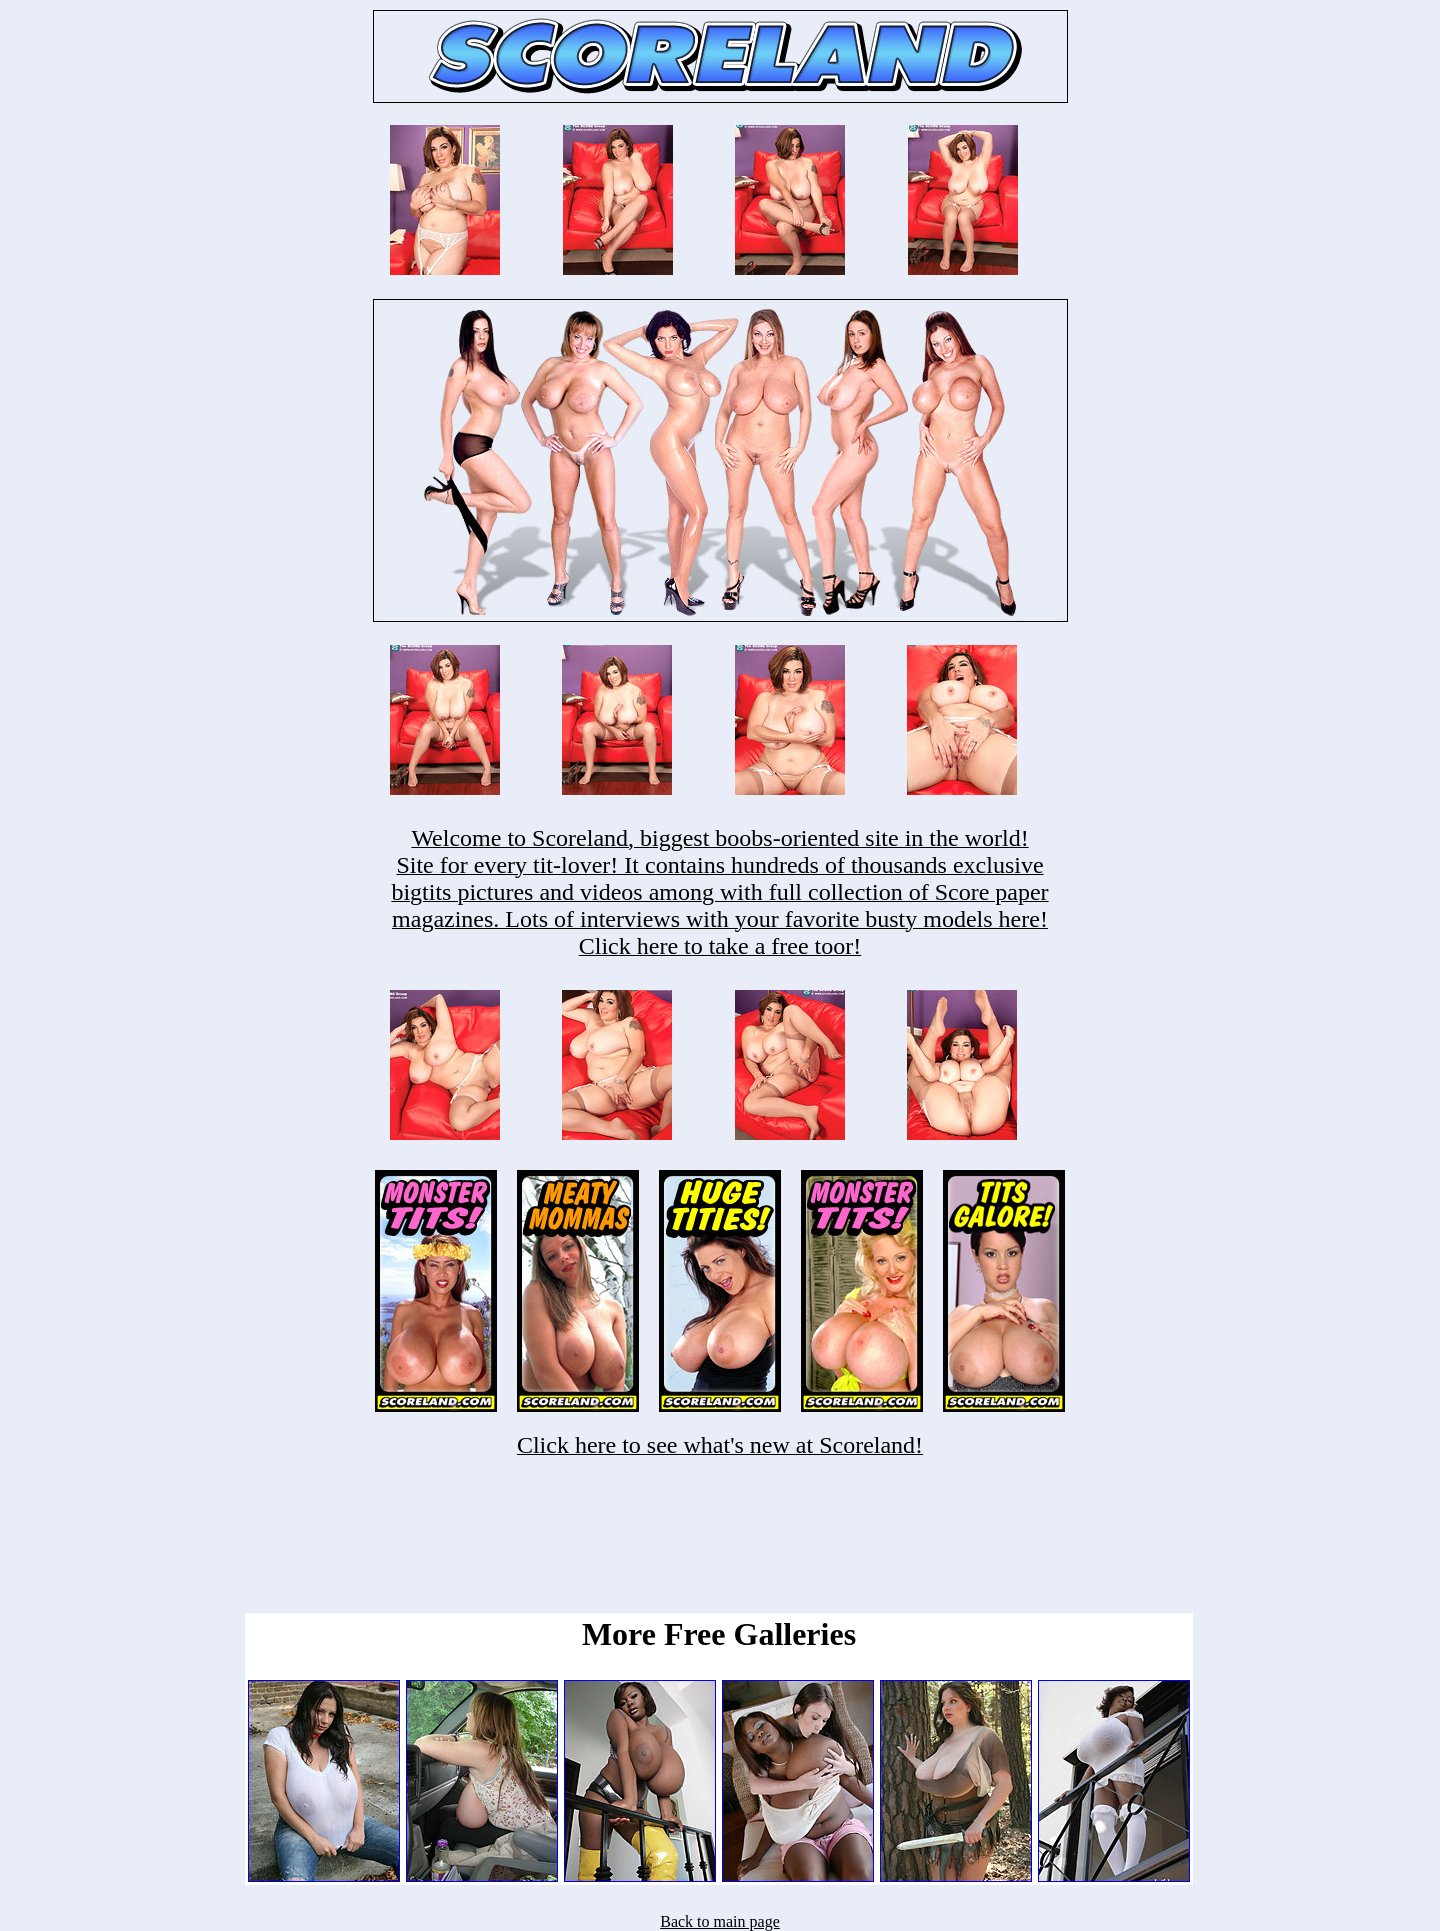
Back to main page (720, 1921)
